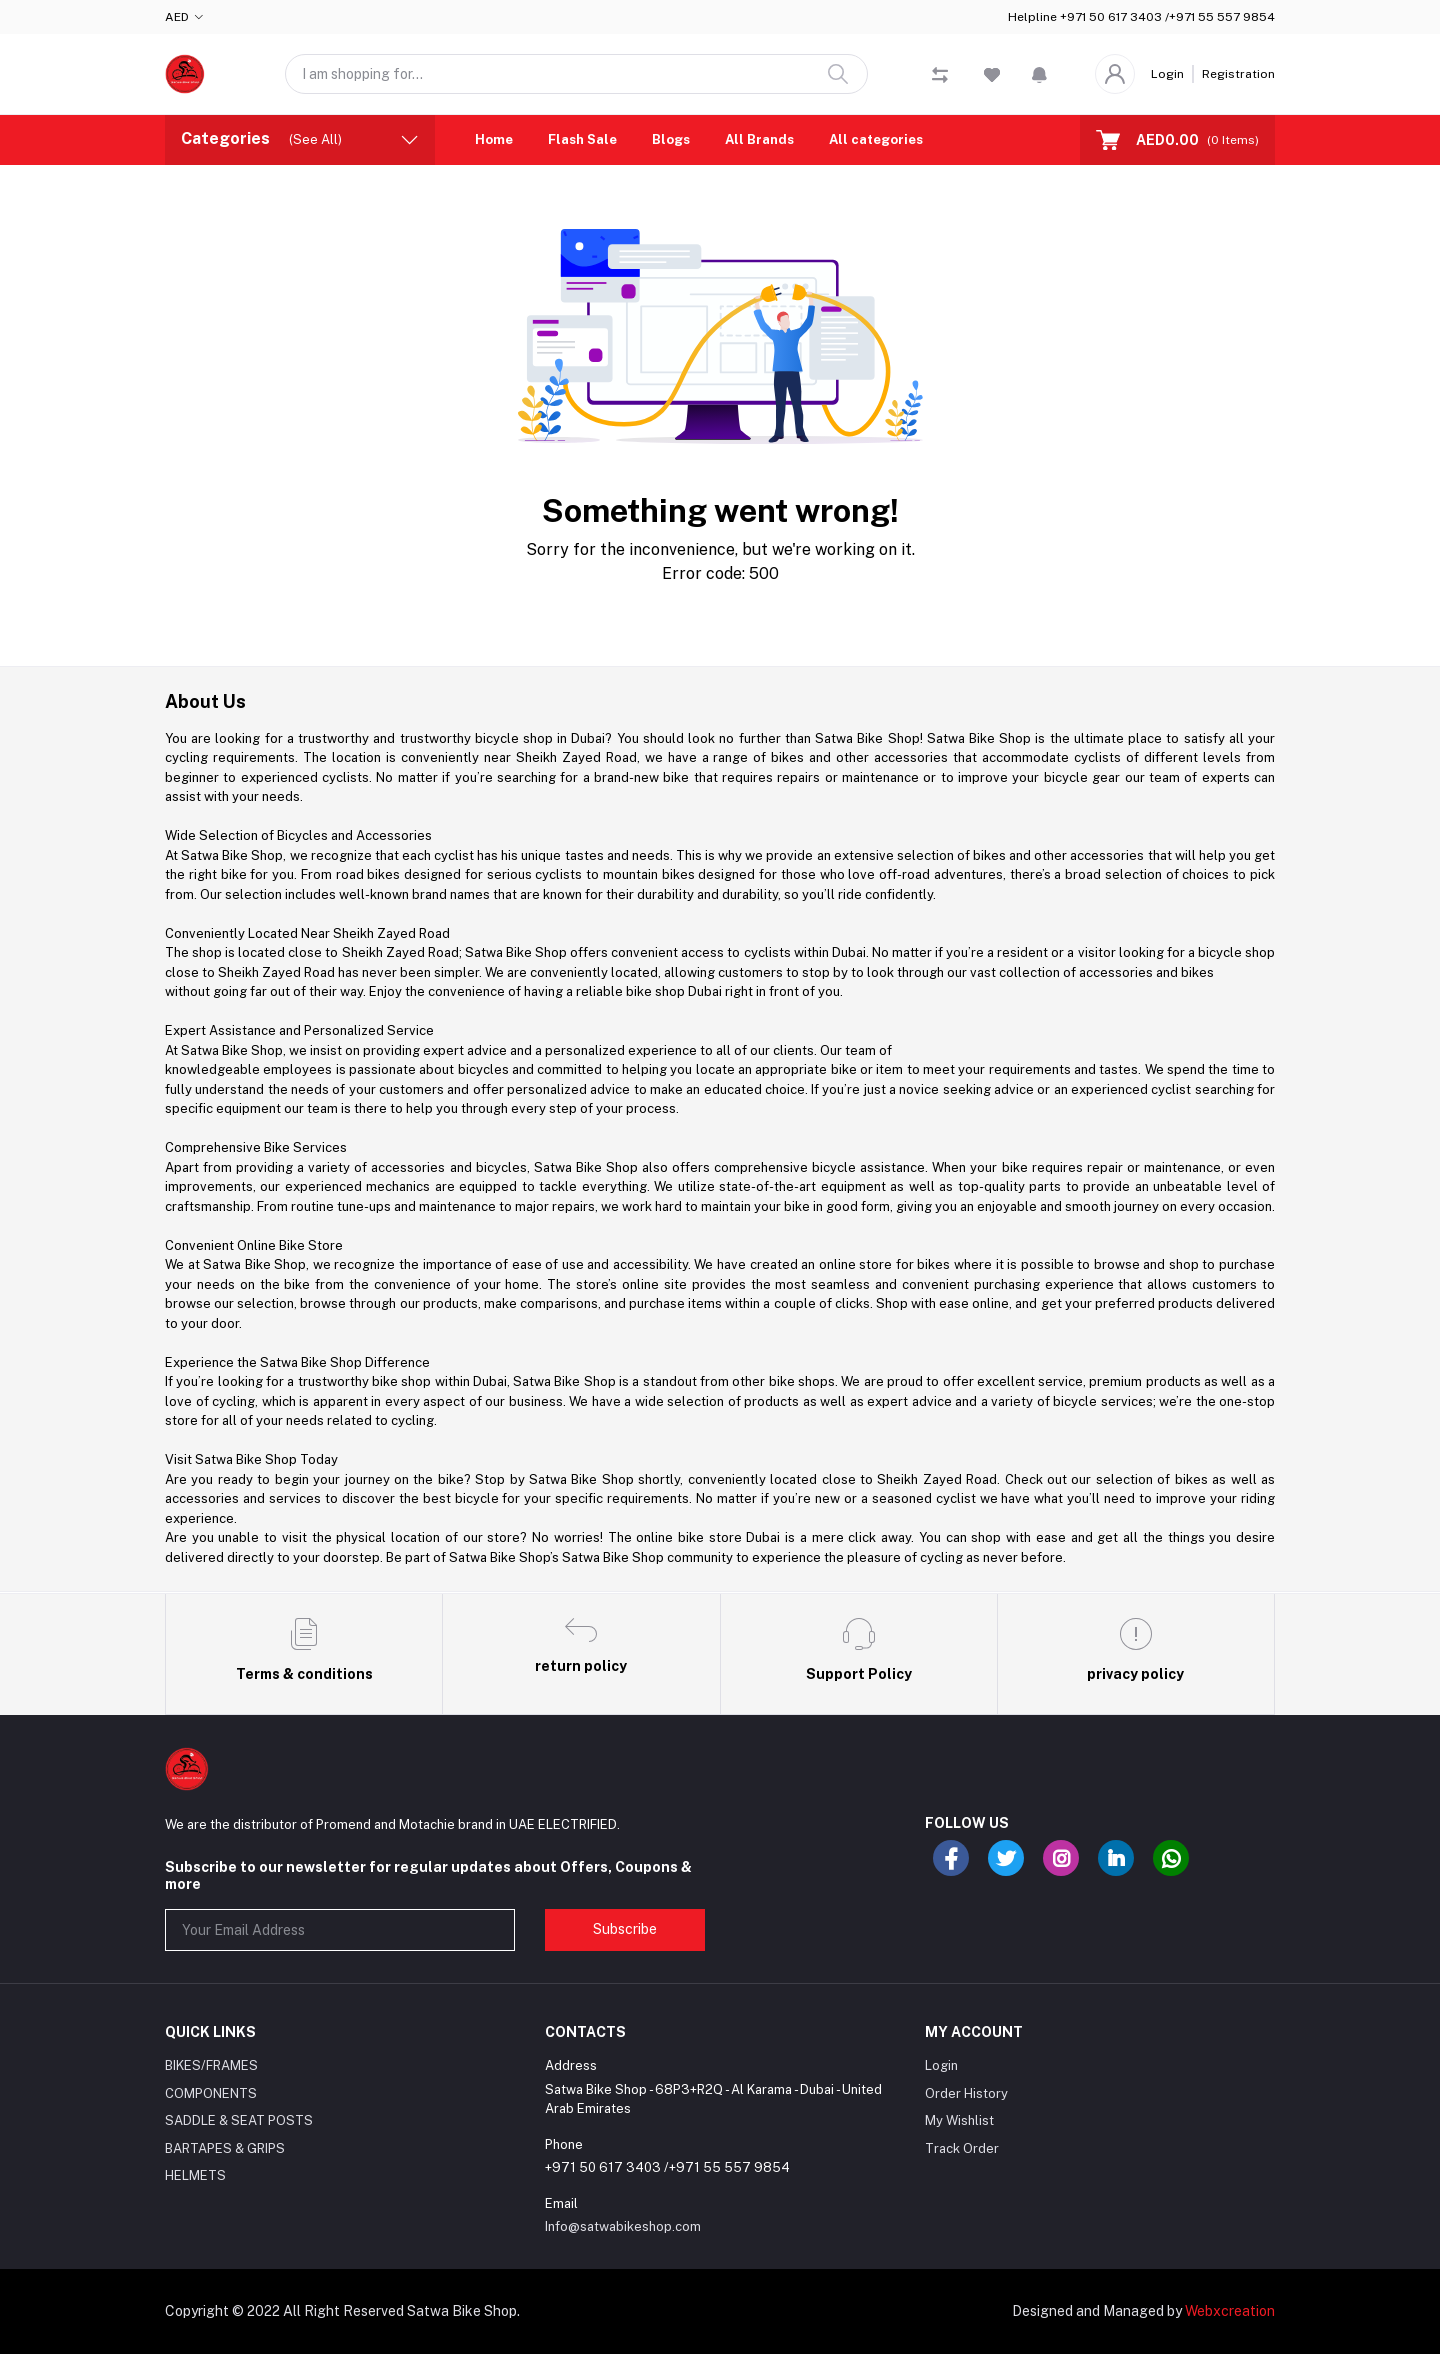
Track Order (962, 2148)
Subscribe (625, 1929)
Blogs (671, 139)
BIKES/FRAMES (211, 2065)
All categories (876, 139)
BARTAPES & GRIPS (225, 2148)
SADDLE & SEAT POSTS (239, 2120)
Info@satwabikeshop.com (623, 2226)
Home (494, 139)
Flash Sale (582, 139)
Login (1167, 74)
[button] (1039, 74)
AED (177, 17)
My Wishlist (959, 2120)
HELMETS (195, 2175)
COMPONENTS (211, 2093)
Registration (1238, 74)
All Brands (759, 139)
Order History (966, 2093)
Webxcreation (1230, 2311)
